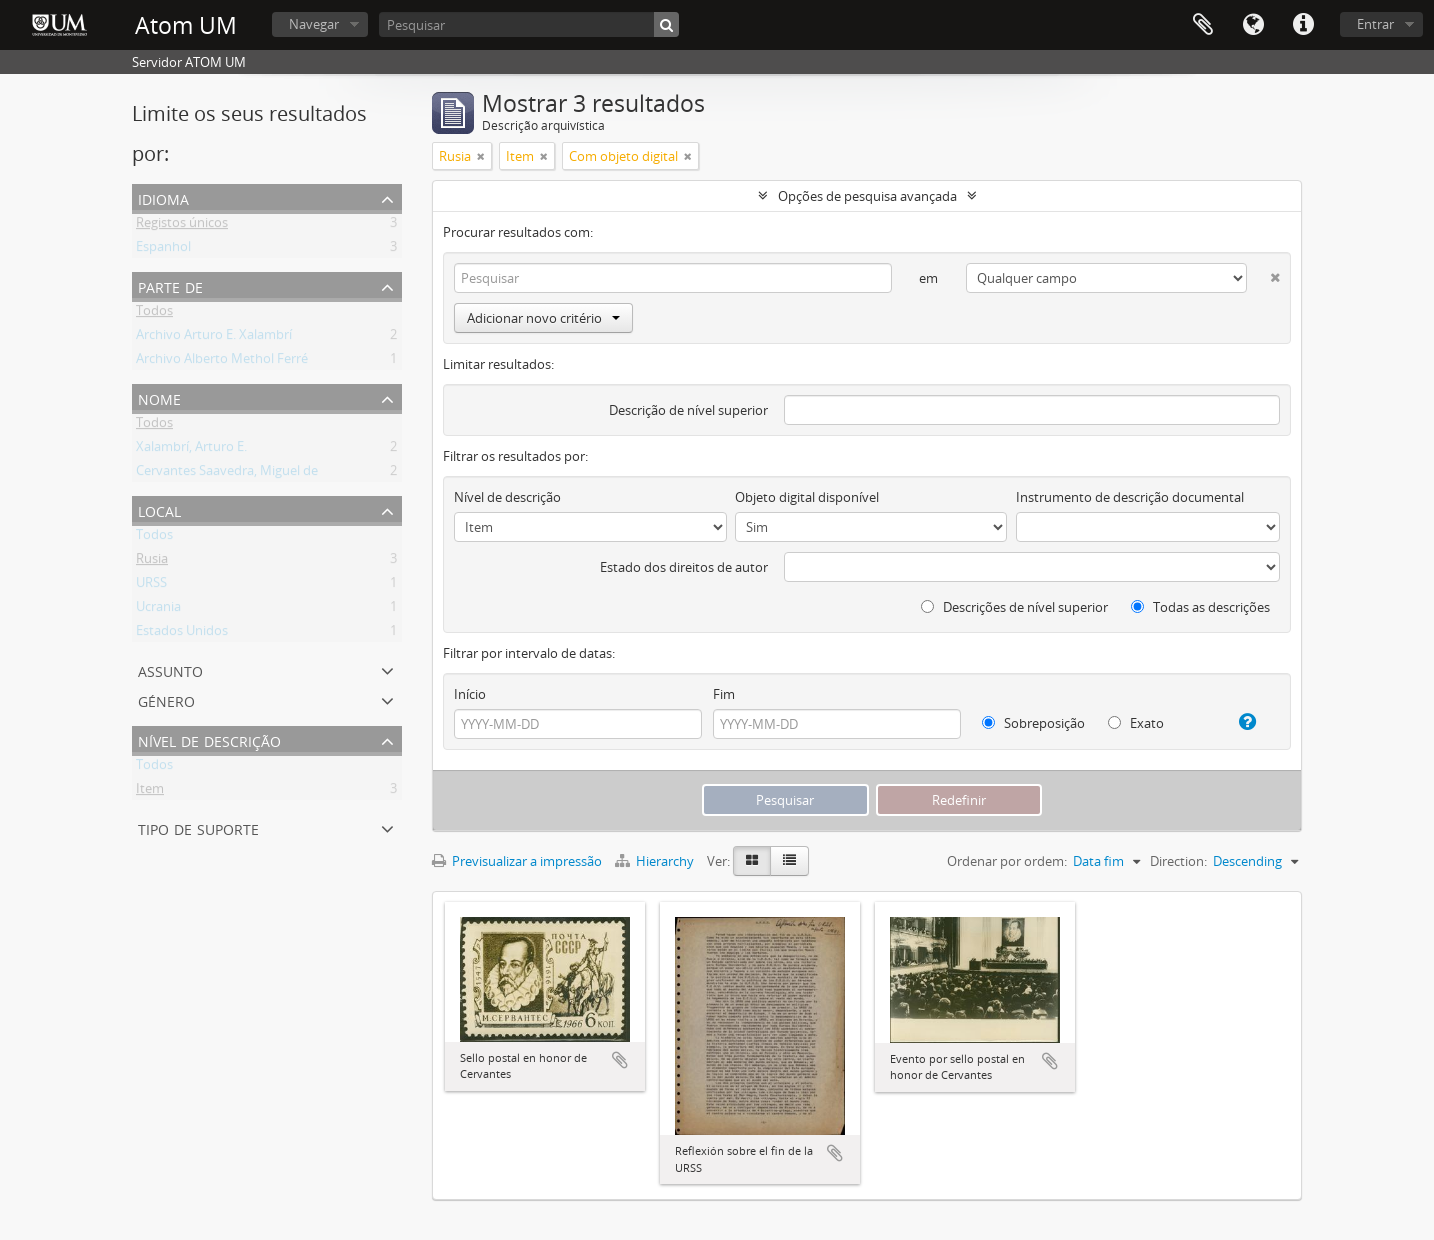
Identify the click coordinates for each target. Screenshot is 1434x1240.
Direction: (1178, 861)
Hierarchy (656, 861)
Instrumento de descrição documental (1130, 497)
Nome (159, 397)
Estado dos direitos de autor (684, 567)
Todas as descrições (1200, 607)
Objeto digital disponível (807, 497)
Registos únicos (182, 226)
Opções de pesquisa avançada (867, 196)
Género (166, 699)
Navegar (314, 24)
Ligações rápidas (1303, 25)
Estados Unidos (182, 634)
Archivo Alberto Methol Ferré (222, 362)
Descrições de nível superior (1014, 607)
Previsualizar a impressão (517, 861)
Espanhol (163, 250)
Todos (154, 314)
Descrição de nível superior (688, 410)
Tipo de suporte (198, 827)
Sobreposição (1033, 723)
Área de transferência (1203, 25)
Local (159, 509)
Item (150, 792)
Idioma (1253, 25)
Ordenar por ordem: (1007, 861)
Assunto (170, 669)
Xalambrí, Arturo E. (191, 450)
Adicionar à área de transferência (620, 1060)
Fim (724, 694)
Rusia (152, 562)
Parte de (170, 285)
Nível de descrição (209, 739)
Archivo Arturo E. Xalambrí (214, 338)
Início (470, 694)
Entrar (1375, 24)
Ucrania (158, 610)
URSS (151, 586)
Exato (1136, 723)
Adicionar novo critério (543, 318)
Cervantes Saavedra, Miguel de (227, 474)
